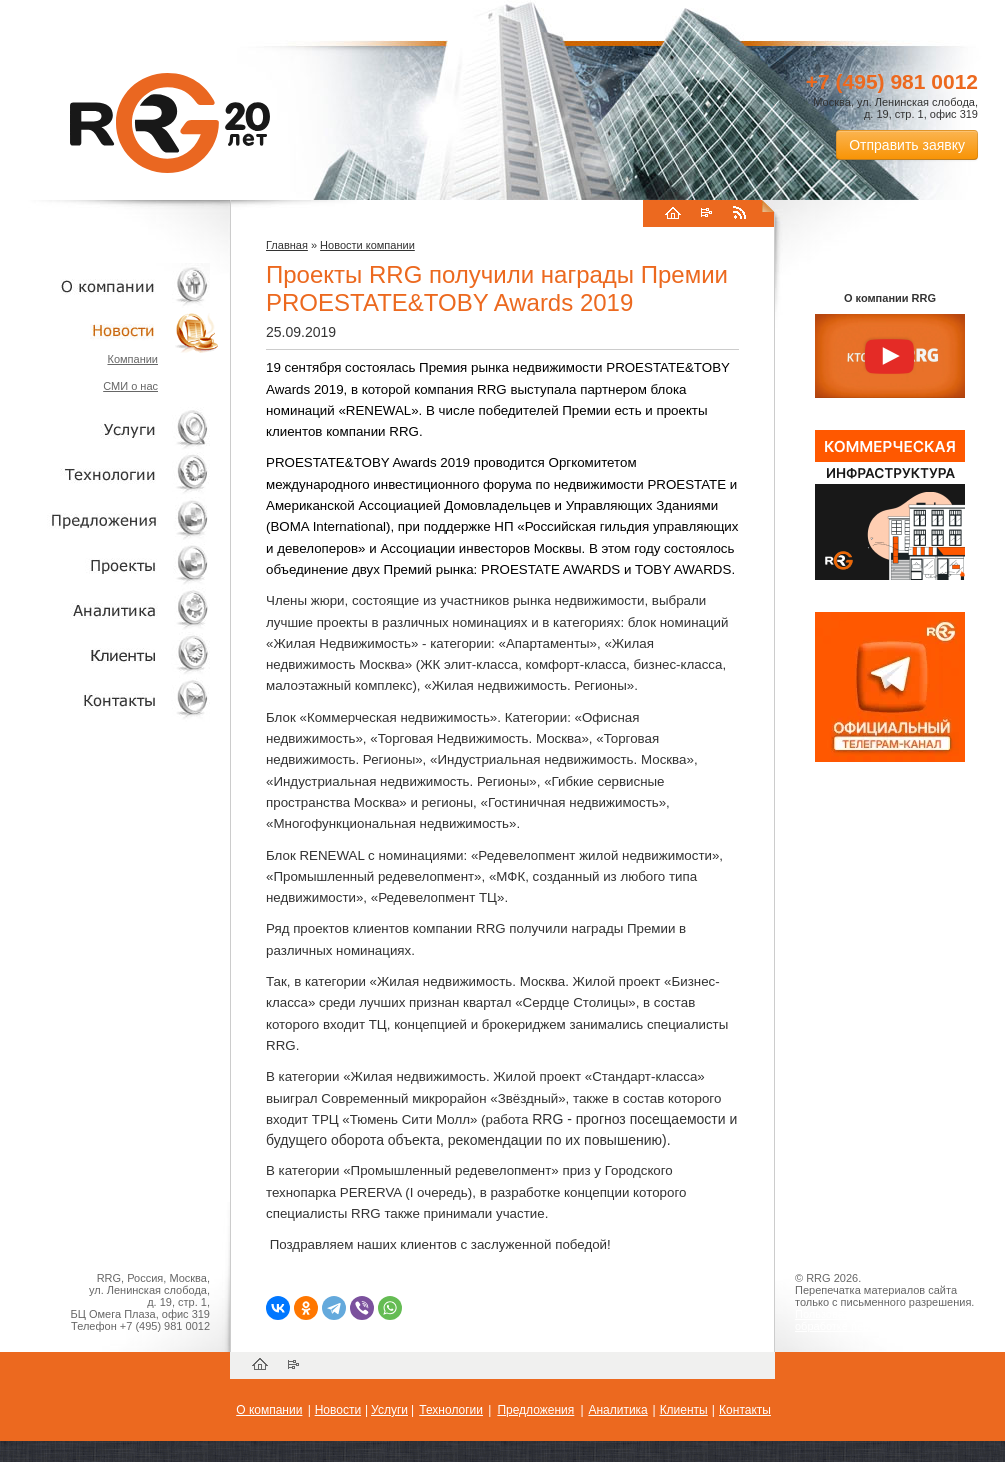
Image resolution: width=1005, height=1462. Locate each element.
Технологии (110, 474)
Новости (115, 330)
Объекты (110, 519)
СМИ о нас (130, 386)
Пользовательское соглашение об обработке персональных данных (882, 1320)
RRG (170, 123)
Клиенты (110, 654)
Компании (132, 359)
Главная (287, 245)
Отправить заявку (907, 145)
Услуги (110, 429)
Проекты (110, 564)
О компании (110, 285)
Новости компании (367, 245)
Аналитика (110, 609)
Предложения (535, 1410)
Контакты (110, 699)
